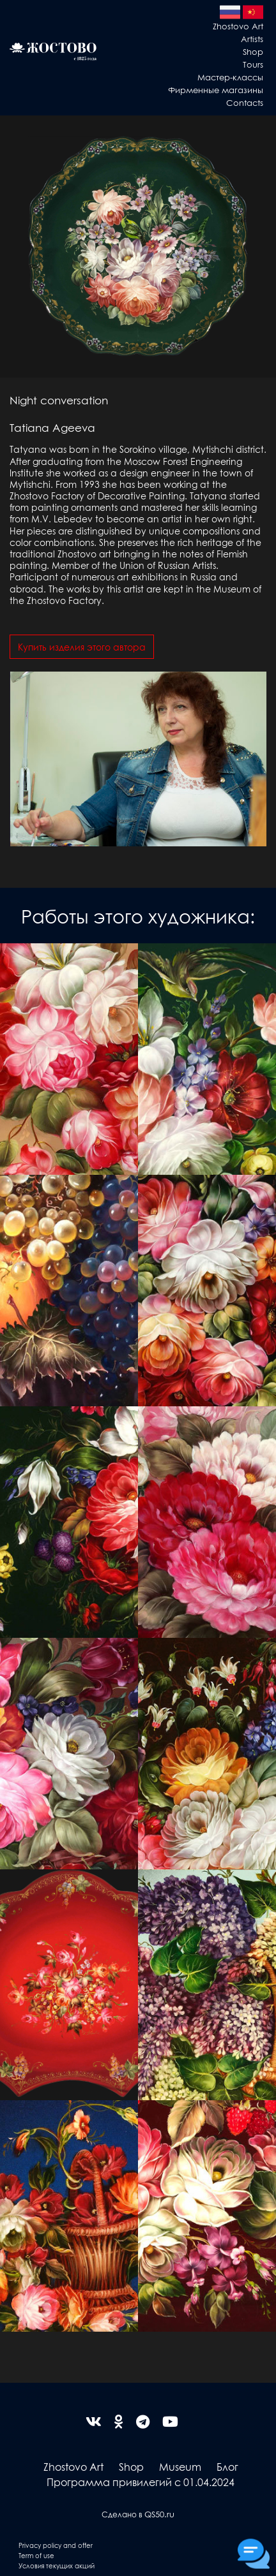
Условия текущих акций (57, 2565)
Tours (253, 64)
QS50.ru (159, 2513)
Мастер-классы (230, 76)
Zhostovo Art (238, 25)
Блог (227, 2466)
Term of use (36, 2555)
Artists (252, 38)
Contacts (244, 102)
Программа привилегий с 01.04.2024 (140, 2482)
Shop (253, 51)
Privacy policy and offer (56, 2545)
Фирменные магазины (215, 89)
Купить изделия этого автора (82, 646)
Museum (180, 2466)
